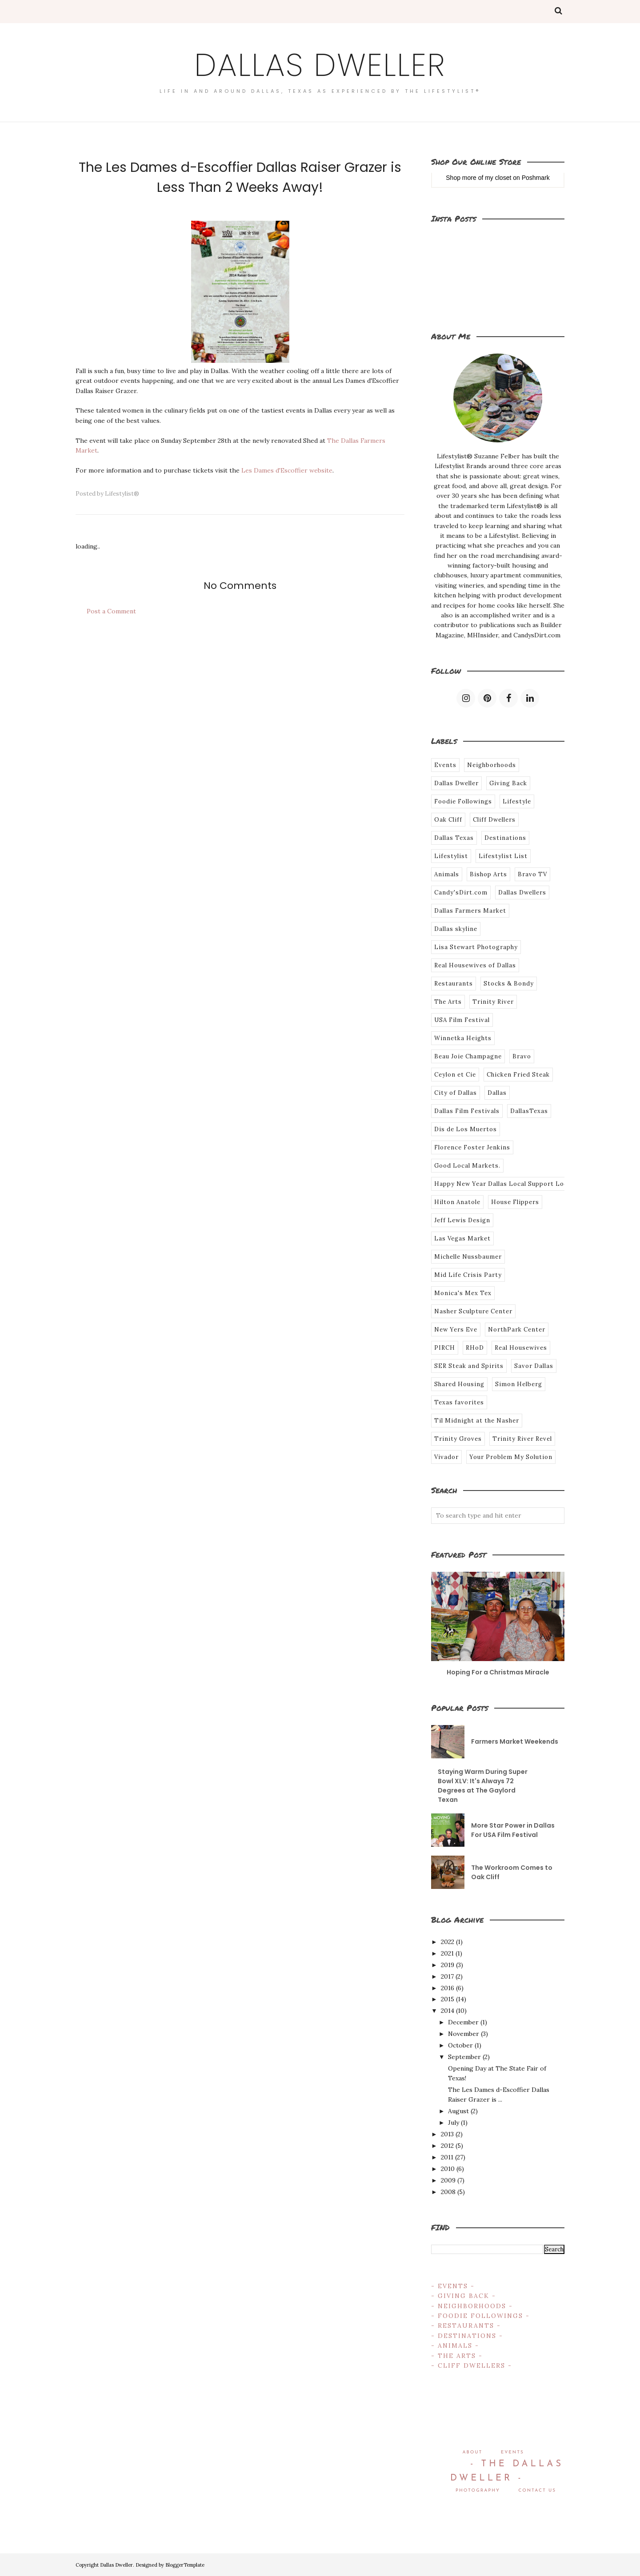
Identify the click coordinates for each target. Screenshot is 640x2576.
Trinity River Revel (522, 1439)
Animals (446, 874)
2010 (448, 2169)
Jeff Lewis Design (462, 1220)
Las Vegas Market (462, 1238)
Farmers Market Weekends (514, 1741)
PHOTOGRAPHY (478, 2490)
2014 (447, 2011)
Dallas (497, 1093)
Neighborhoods (491, 765)
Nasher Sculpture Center (473, 1311)
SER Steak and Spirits (469, 1366)
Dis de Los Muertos (465, 1129)
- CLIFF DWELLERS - (471, 2365)
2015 (447, 1999)
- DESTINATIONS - (467, 2336)
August (458, 2111)
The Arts (448, 1002)
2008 (448, 2192)
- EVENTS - (453, 2286)
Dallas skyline (455, 929)
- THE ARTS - (457, 2356)
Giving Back (508, 783)
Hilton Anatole (457, 1202)
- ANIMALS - (455, 2345)
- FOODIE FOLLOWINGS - (480, 2316)
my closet (498, 177)
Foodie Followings (463, 801)
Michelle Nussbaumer (468, 1256)
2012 (447, 2146)
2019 (447, 1965)
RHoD (475, 1348)
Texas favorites (459, 1402)
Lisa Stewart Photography (476, 947)
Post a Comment (111, 611)
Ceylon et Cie (455, 1074)
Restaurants (453, 983)
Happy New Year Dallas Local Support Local (503, 1184)
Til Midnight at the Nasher (476, 1420)
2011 (447, 2157)
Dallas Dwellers (522, 892)
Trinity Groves (458, 1439)
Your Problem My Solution (510, 1457)
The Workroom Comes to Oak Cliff (511, 1872)
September (464, 2057)
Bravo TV (532, 874)
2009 (448, 2180)
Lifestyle (517, 801)
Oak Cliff (448, 819)
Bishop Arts (488, 874)
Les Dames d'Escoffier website (286, 470)
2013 (447, 2134)
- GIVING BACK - (463, 2296)
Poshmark (536, 177)
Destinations (505, 838)
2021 (447, 1953)
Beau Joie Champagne (468, 1056)
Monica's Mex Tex (463, 1293)
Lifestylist (451, 856)
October (460, 2045)
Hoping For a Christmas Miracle (498, 1672)
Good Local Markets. (467, 1165)
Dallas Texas (454, 838)
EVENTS (512, 2452)
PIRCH (444, 1348)
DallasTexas (529, 1111)
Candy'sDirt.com (461, 892)
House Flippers (515, 1202)
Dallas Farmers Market (470, 910)
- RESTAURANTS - (466, 2326)
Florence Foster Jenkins (472, 1147)
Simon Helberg (518, 1384)
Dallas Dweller (320, 65)
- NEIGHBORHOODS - (472, 2306)
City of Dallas (455, 1093)
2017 (447, 1976)
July (453, 2123)
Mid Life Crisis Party (468, 1275)
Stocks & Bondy (509, 983)
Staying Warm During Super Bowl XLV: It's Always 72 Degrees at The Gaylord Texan (483, 1785)
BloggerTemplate (184, 2565)
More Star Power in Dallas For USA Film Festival (513, 1830)
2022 (447, 1942)
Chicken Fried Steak (518, 1074)
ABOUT (472, 2452)
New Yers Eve (455, 1329)
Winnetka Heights (463, 1038)
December (463, 2022)
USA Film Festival (462, 1020)
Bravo (521, 1056)
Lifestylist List (503, 856)
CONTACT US (537, 2490)
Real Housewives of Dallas (475, 965)
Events (445, 765)
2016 (447, 1988)
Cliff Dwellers (494, 819)
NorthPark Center (516, 1329)
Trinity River (493, 1002)
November (463, 2034)
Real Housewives (521, 1348)
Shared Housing (459, 1384)
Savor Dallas (533, 1366)
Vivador (446, 1457)
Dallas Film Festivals (467, 1111)
